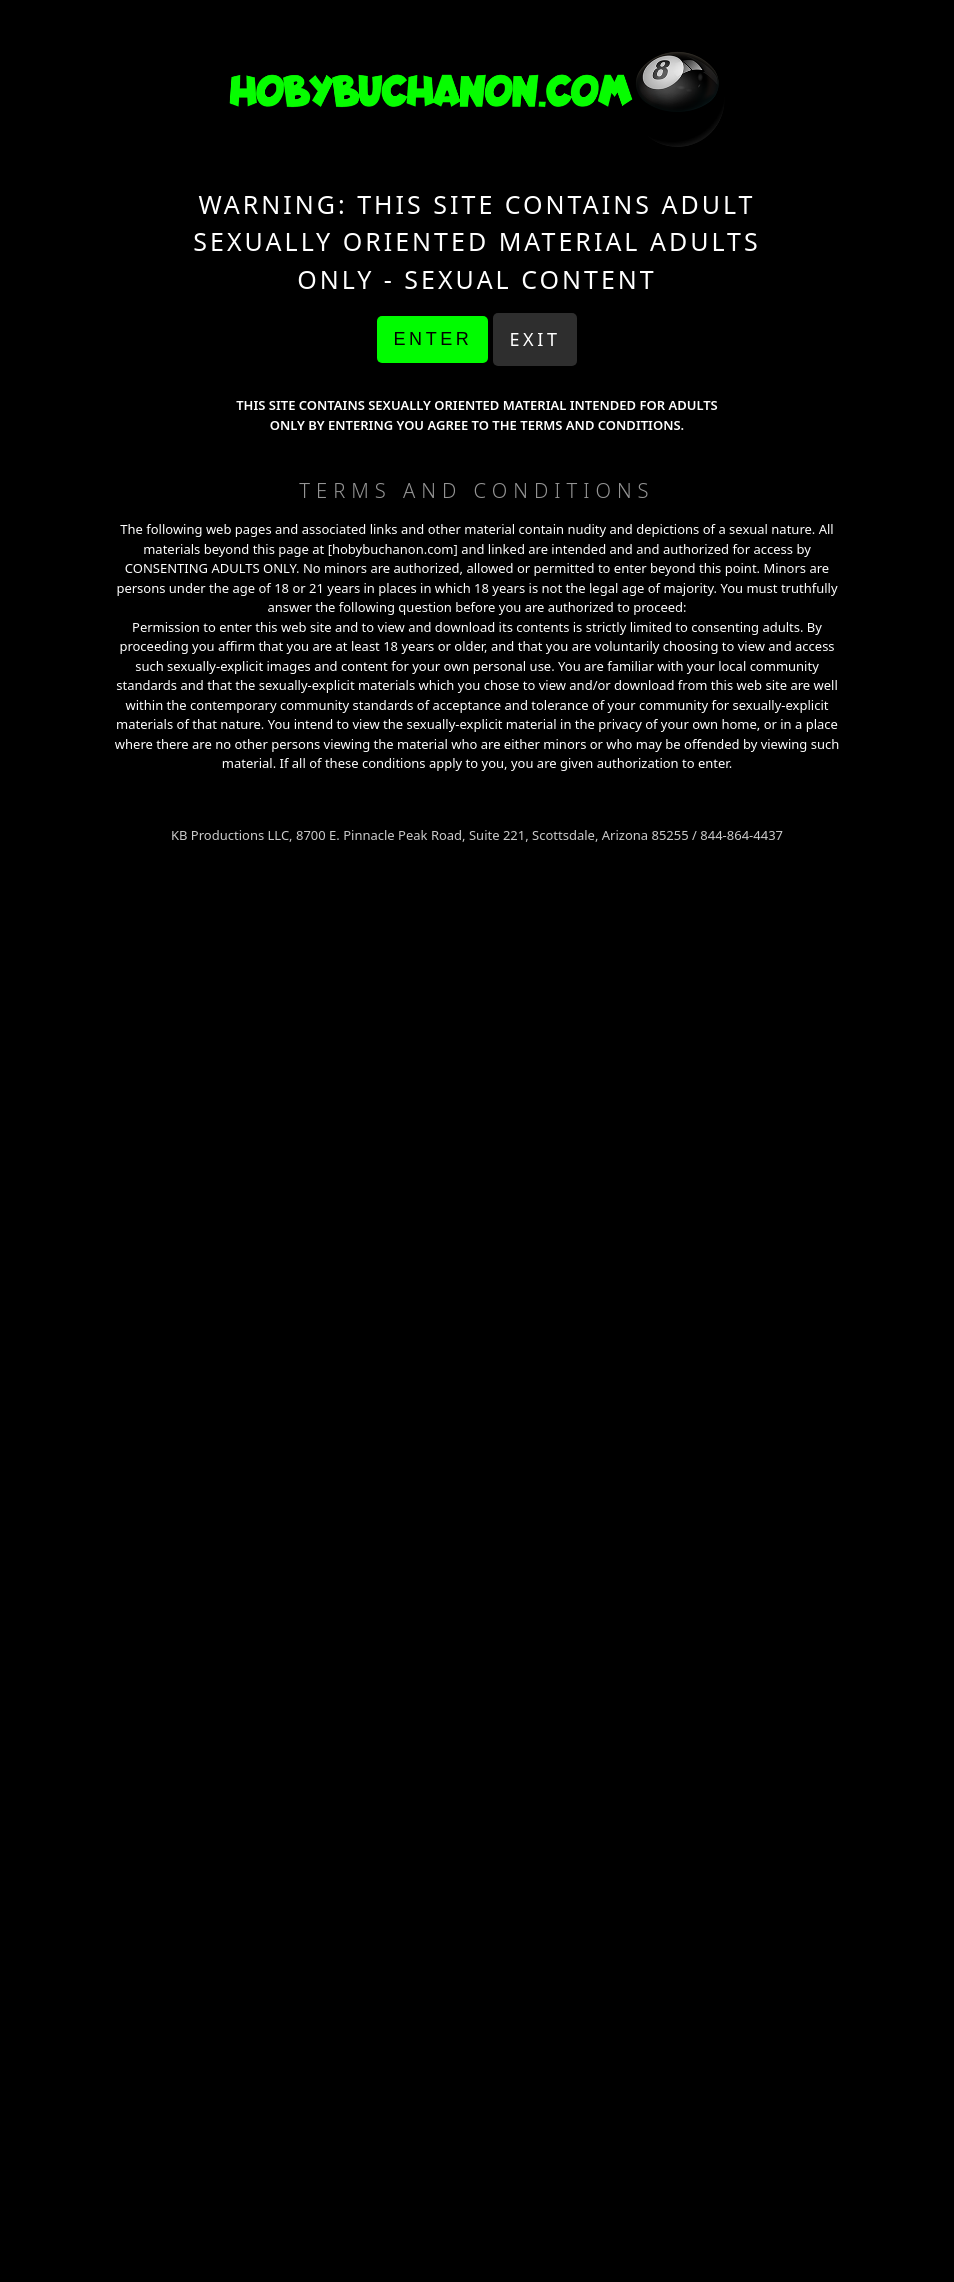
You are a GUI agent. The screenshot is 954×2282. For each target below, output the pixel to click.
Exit (534, 339)
